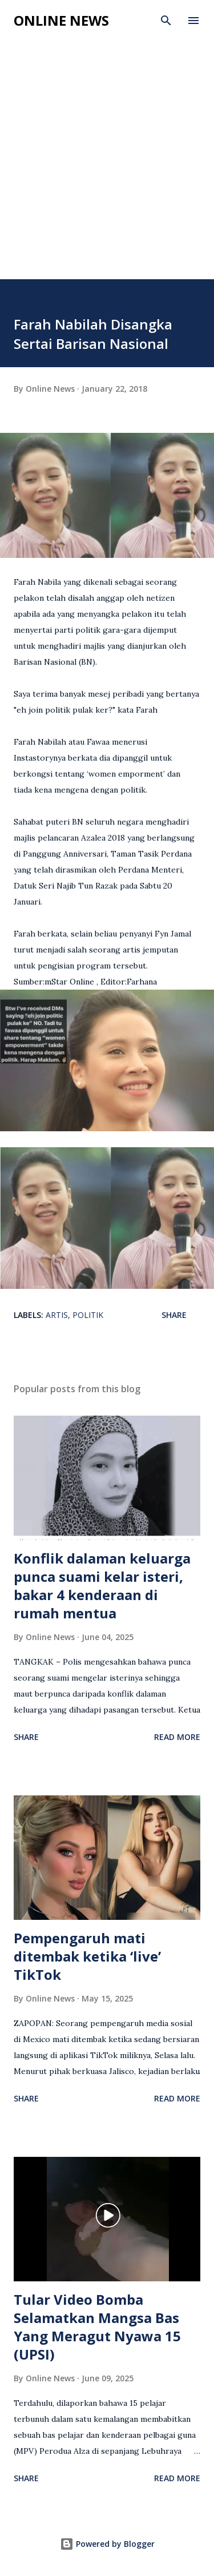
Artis (57, 1314)
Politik (87, 1314)
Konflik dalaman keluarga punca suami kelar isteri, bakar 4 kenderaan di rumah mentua (102, 1585)
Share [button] (174, 1314)
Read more (177, 1736)
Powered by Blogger (107, 2543)
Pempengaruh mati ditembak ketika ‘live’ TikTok (87, 1956)
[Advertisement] (107, 166)
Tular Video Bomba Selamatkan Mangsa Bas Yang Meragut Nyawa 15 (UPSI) (97, 2327)
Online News (61, 20)
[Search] (166, 20)
